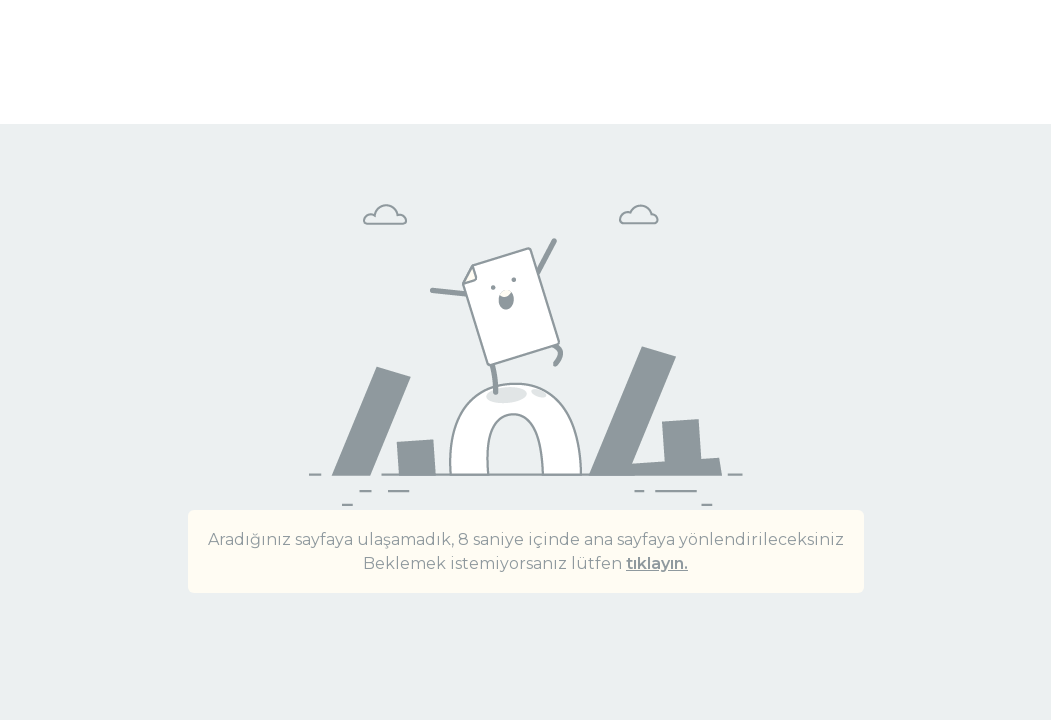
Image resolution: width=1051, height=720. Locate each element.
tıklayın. (657, 563)
